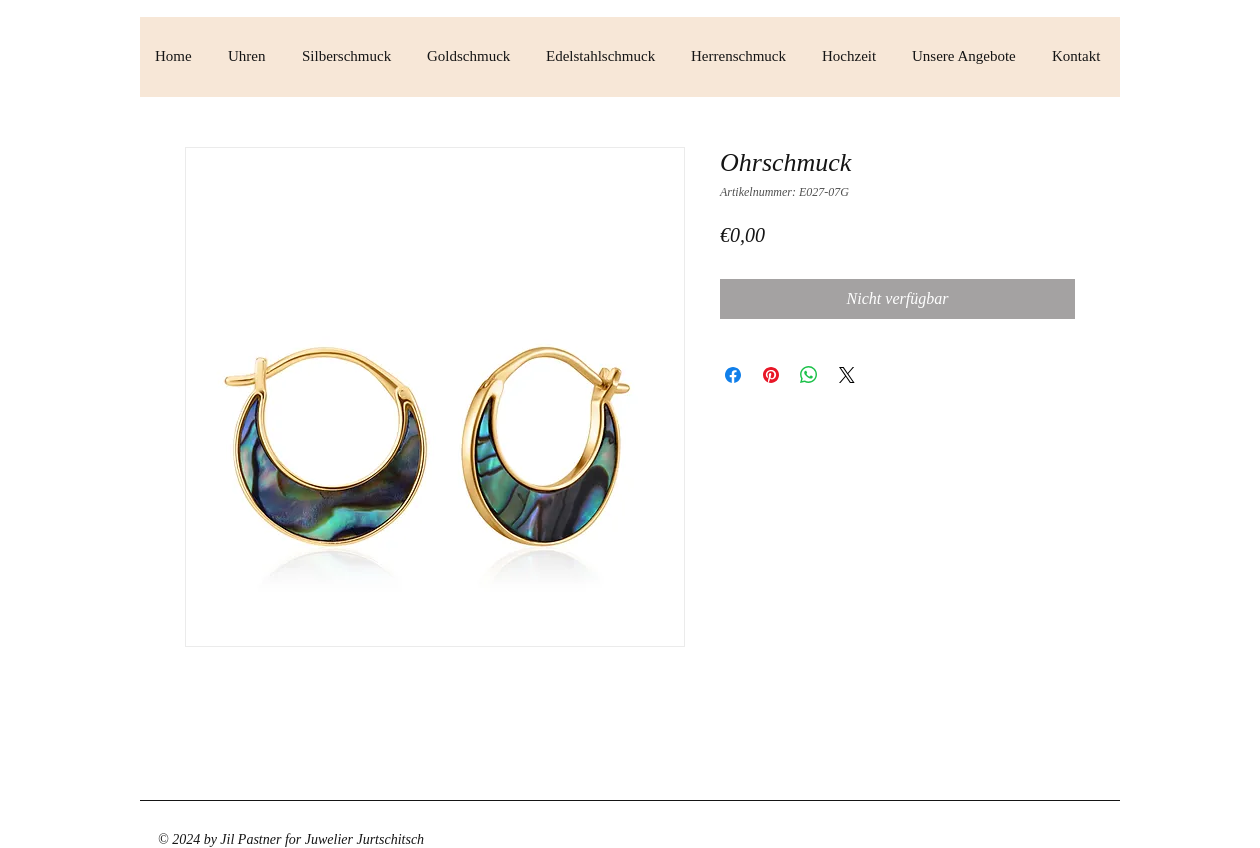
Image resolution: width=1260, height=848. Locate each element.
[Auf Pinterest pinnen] (771, 375)
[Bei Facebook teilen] (733, 375)
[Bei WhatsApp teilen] (809, 375)
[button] (250, 56)
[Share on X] (847, 375)
